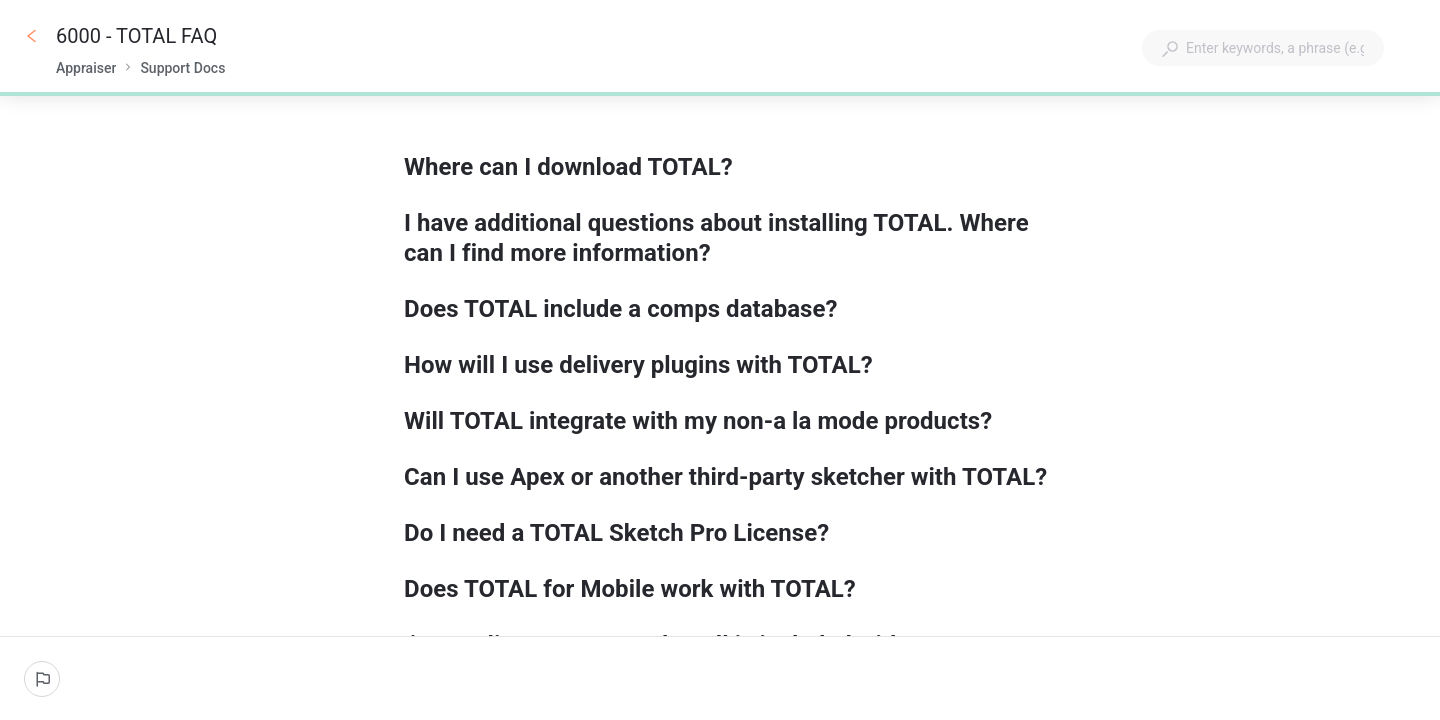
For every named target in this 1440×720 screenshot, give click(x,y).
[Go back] (32, 36)
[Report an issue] (42, 679)
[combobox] (1263, 48)
